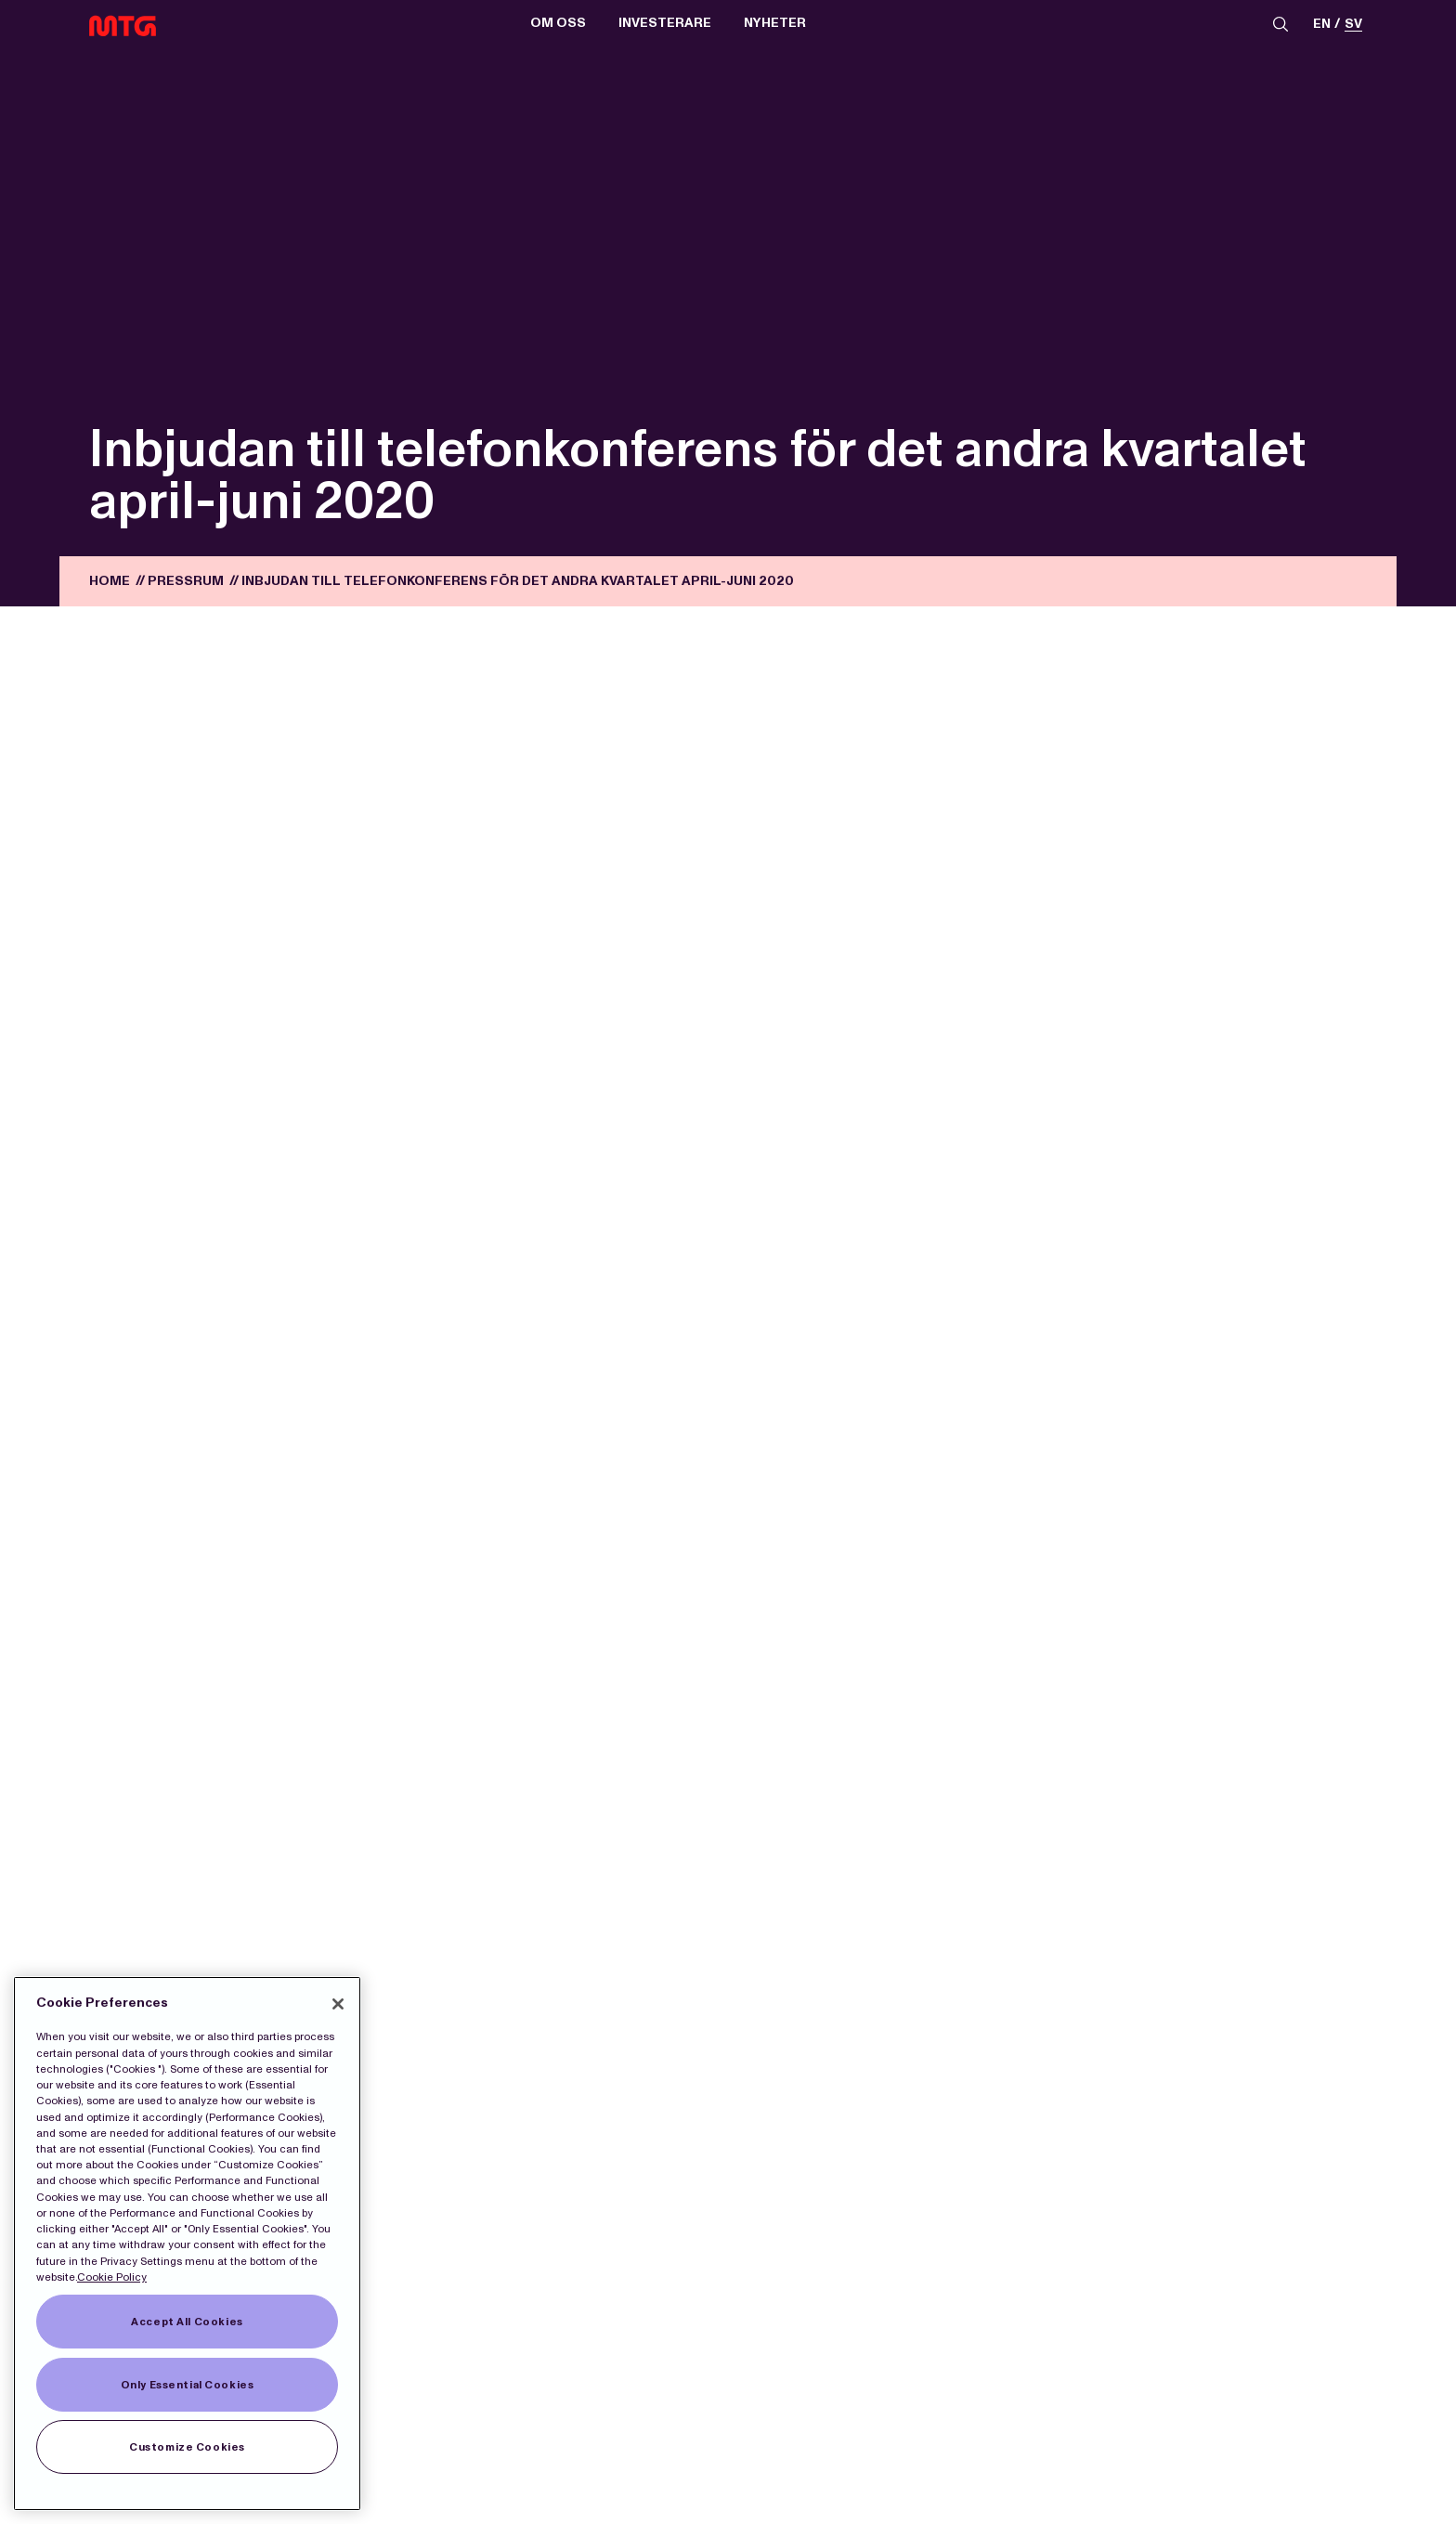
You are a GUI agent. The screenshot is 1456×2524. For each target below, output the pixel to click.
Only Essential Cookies (187, 2384)
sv (1353, 25)
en (1322, 25)
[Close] (338, 2004)
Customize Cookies (187, 2446)
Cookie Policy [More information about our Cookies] (112, 2276)
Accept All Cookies (186, 2321)
